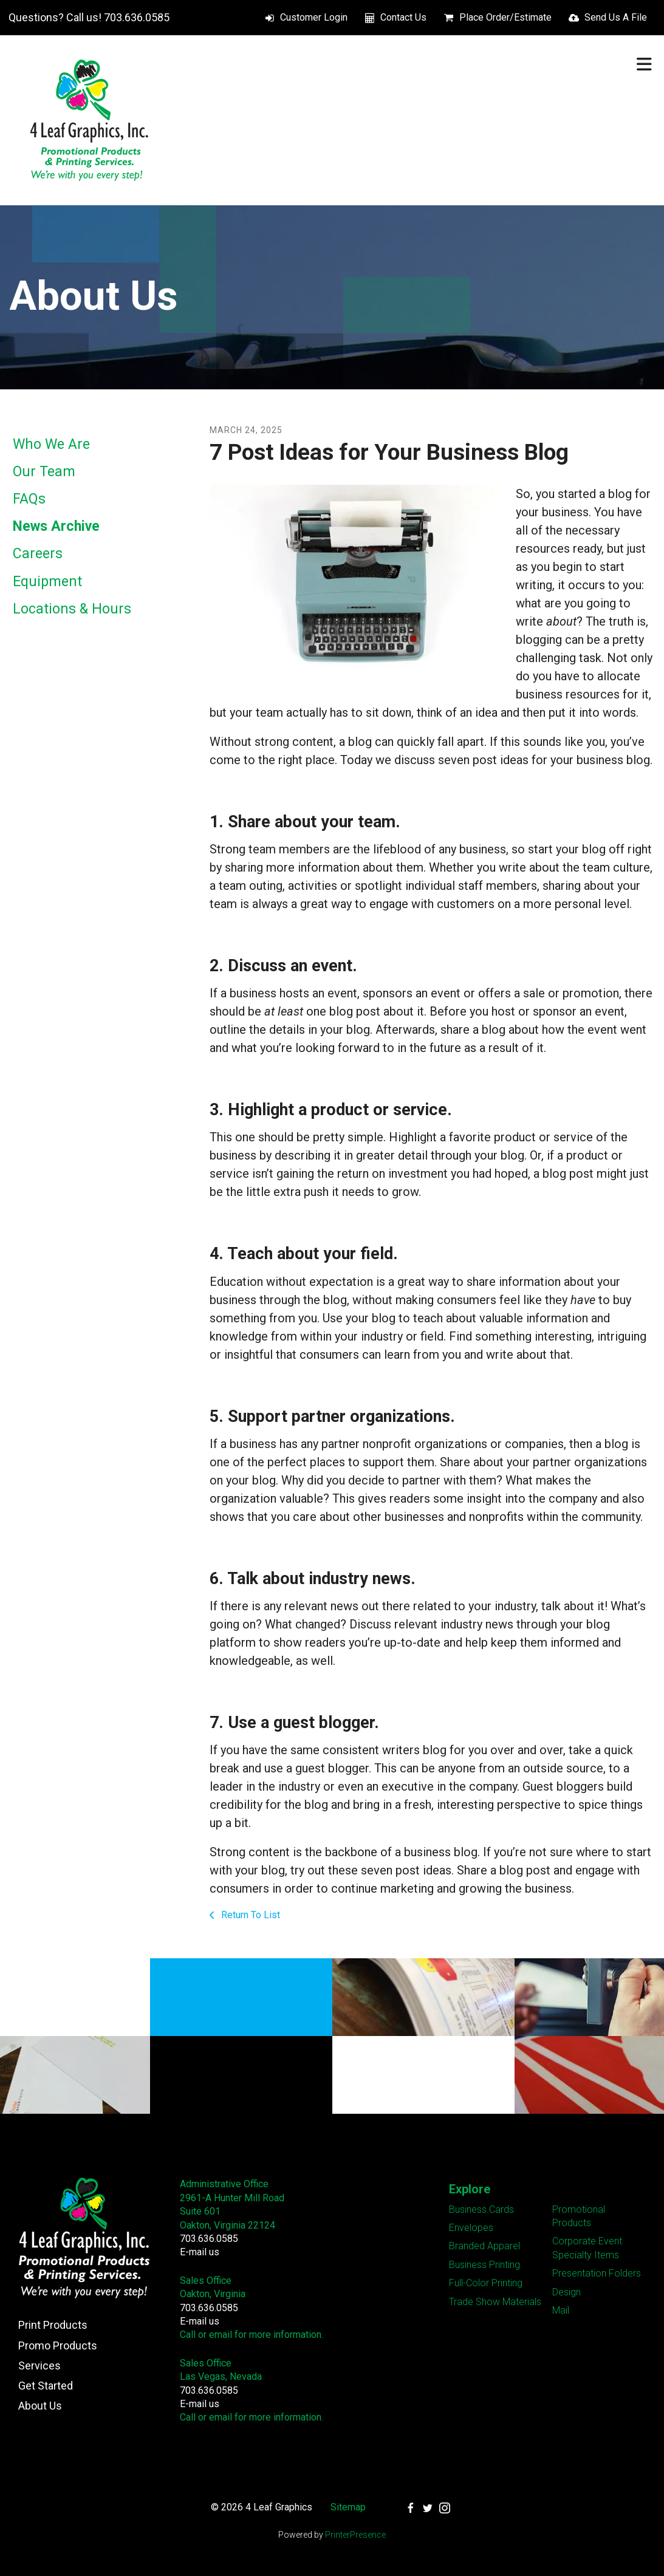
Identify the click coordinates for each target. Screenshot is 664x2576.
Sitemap (348, 2507)
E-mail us (199, 2252)
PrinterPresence (355, 2535)
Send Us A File (615, 17)
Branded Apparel (484, 2246)
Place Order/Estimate (505, 17)
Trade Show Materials (495, 2302)
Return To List (249, 1915)
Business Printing (484, 2264)
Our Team (44, 471)
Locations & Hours (72, 609)
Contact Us (403, 17)
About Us (40, 2405)
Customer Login (313, 17)
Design (566, 2292)
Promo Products (57, 2345)
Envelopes (471, 2227)
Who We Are (51, 444)
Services (39, 2365)
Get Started (45, 2385)
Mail (560, 2310)
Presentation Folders (596, 2273)
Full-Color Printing (485, 2283)
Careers (38, 553)
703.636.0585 (209, 2238)
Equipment (47, 581)
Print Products (52, 2324)
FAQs (29, 499)
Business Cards (481, 2209)
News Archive (56, 526)
